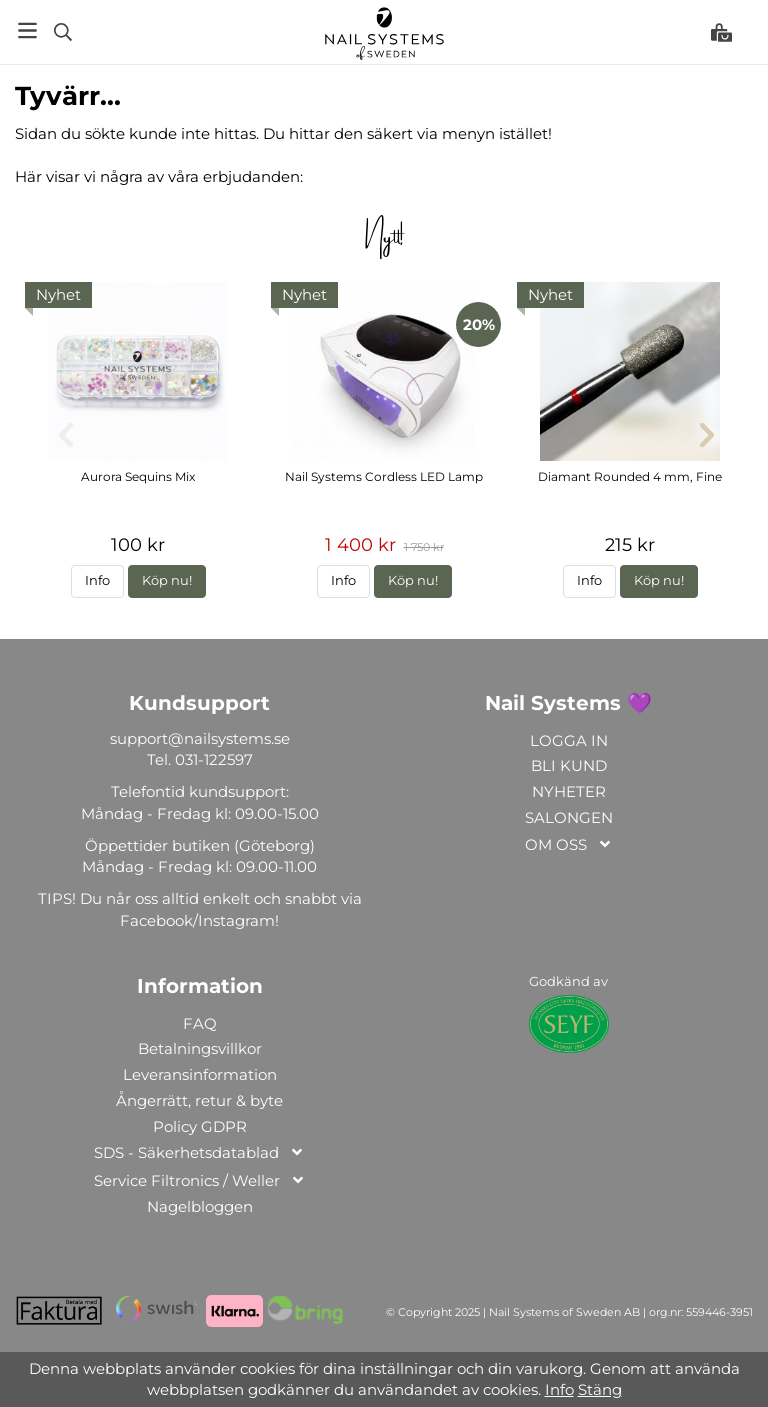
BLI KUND (569, 765)
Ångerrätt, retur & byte (199, 1100)
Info (97, 580)
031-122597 (214, 759)
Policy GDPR (200, 1126)
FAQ (200, 1023)
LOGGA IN (569, 740)
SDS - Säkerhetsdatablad (199, 1153)
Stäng (600, 1389)
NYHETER (569, 791)
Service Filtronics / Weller (200, 1181)
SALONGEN (569, 817)
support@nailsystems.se (200, 738)
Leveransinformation (200, 1074)
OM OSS (569, 845)
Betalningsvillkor (200, 1048)
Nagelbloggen (200, 1206)
